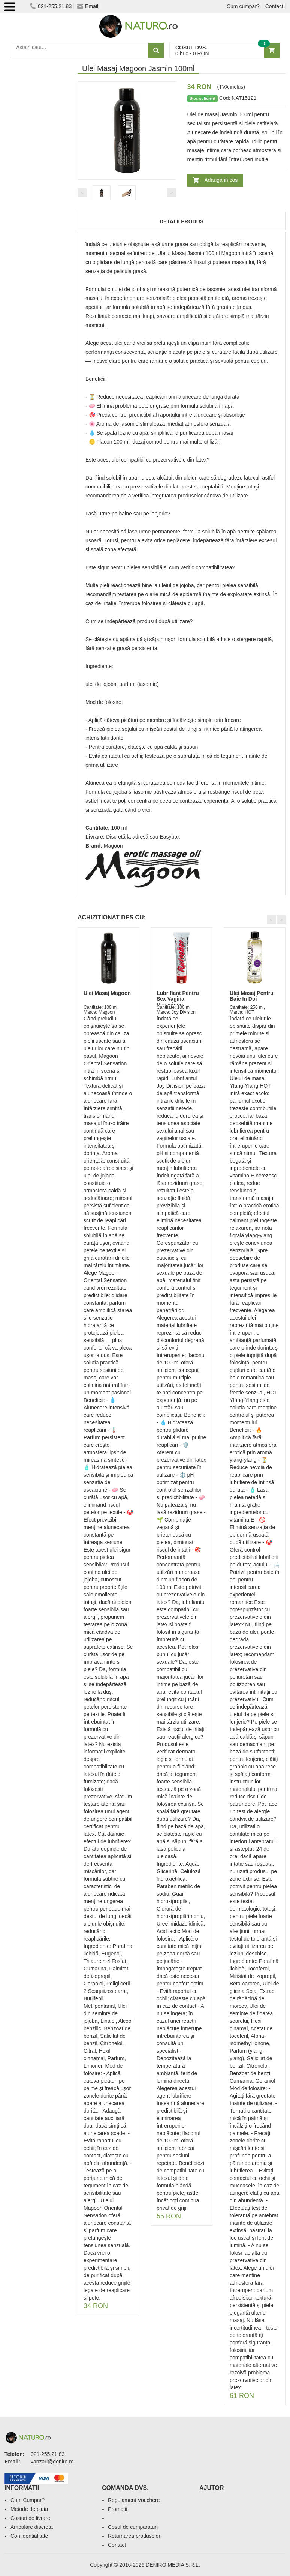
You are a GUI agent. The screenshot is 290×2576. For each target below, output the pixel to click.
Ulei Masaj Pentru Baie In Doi (252, 996)
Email (87, 6)
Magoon (113, 846)
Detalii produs (181, 221)
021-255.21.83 (51, 6)
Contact (274, 6)
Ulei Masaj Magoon (107, 993)
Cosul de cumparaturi (133, 2527)
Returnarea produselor (134, 2536)
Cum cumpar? (243, 6)
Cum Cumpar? (27, 2500)
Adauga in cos (221, 180)
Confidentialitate (29, 2536)
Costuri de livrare (30, 2518)
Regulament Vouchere (134, 2500)
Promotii (117, 2509)
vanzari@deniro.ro (52, 2462)
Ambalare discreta (31, 2527)
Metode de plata (29, 2509)
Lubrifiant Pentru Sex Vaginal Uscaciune (178, 999)
